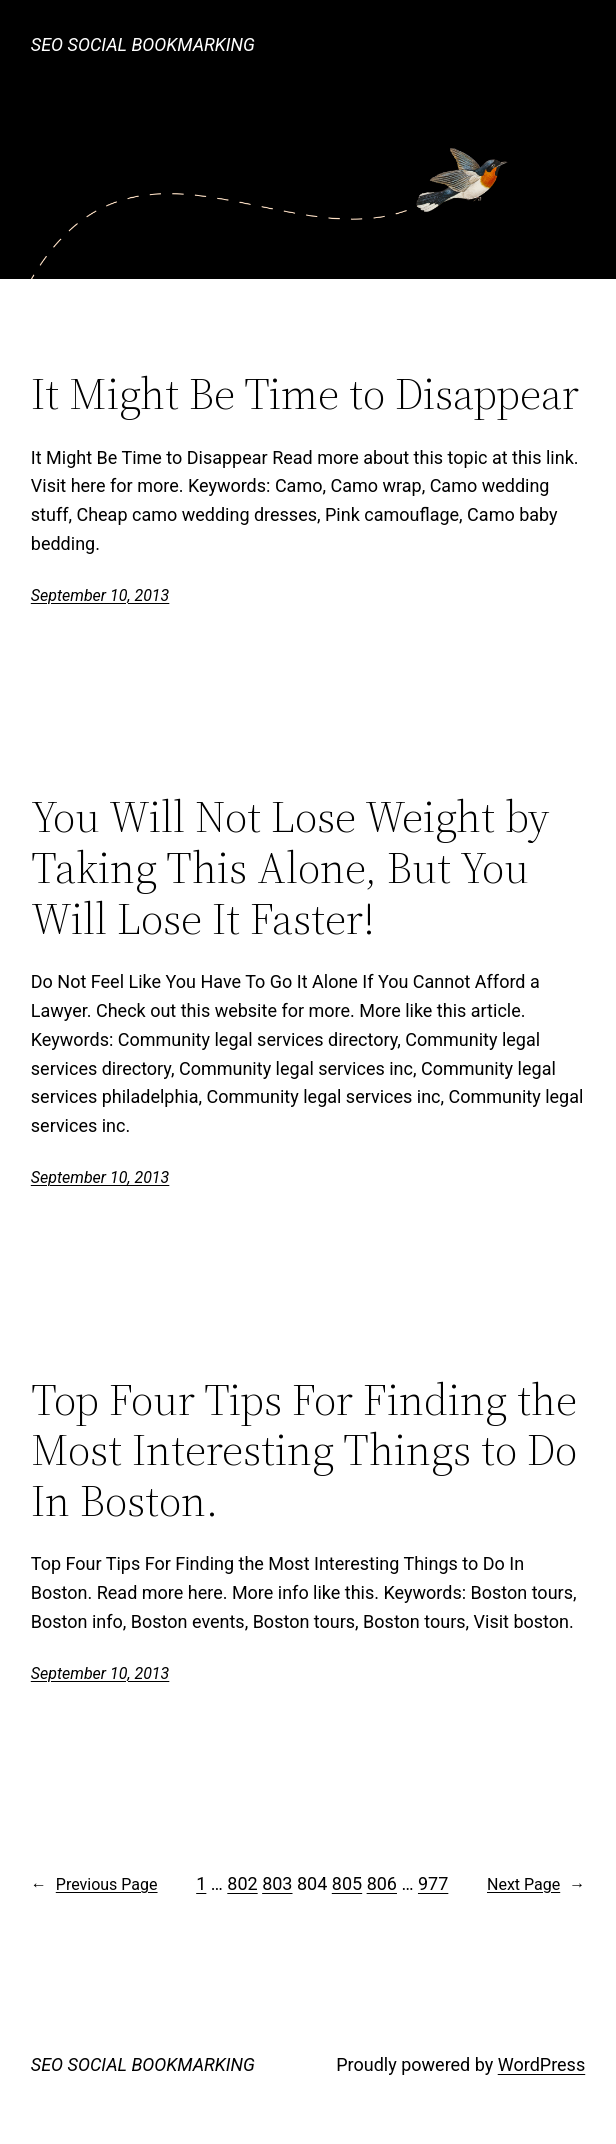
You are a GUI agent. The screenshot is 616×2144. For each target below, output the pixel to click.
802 (242, 1883)
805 (347, 1883)
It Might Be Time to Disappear (305, 394)
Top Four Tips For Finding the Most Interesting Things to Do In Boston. (304, 1451)
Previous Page (94, 1885)
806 (382, 1883)
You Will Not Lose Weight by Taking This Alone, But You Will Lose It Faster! (290, 868)
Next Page (536, 1885)
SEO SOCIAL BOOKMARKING (143, 44)
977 (433, 1883)
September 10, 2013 (100, 595)
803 (277, 1883)
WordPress (541, 2064)
